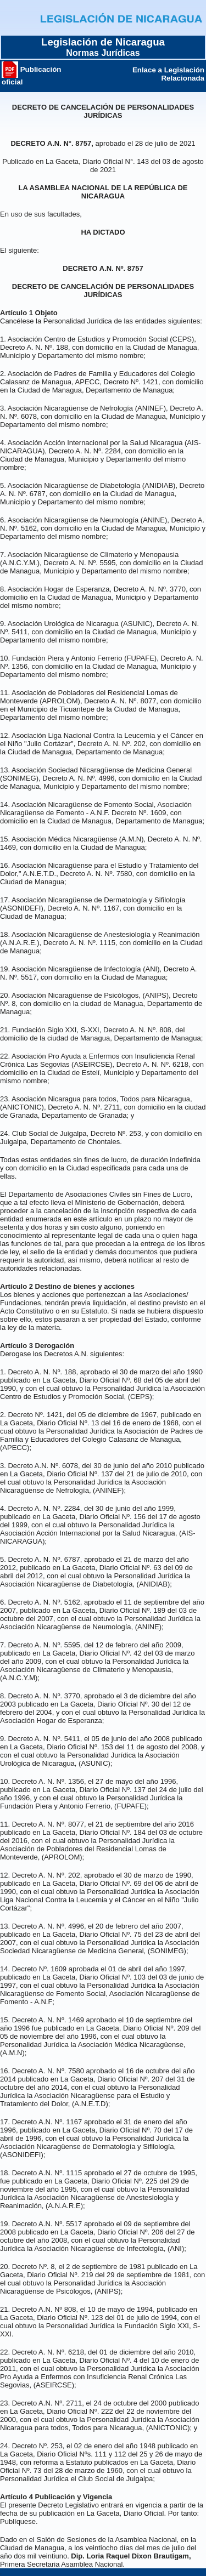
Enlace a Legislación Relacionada (168, 74)
